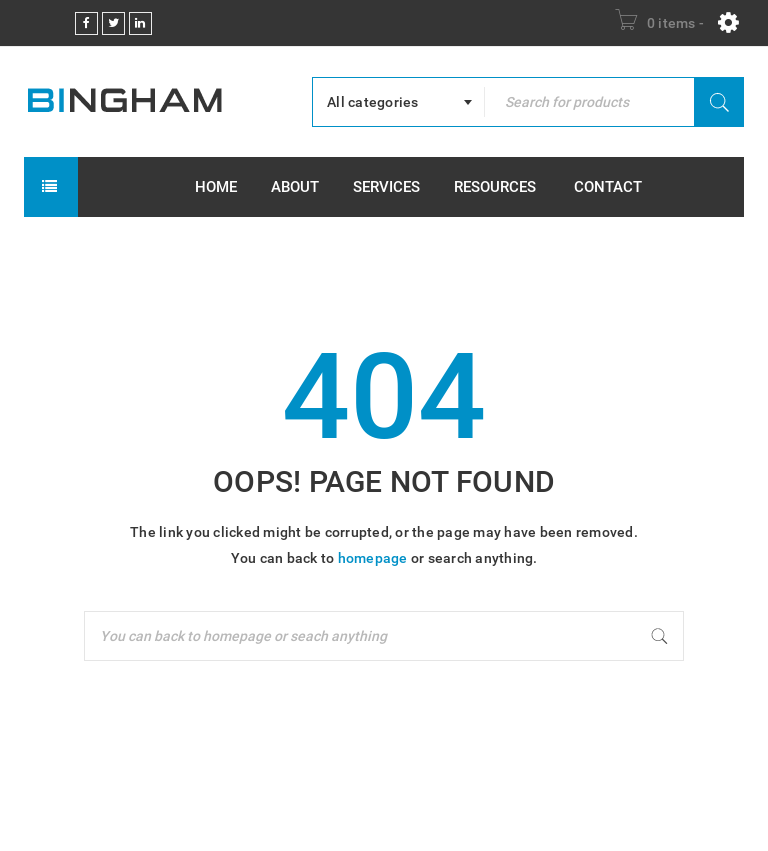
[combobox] (398, 102)
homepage (373, 558)
